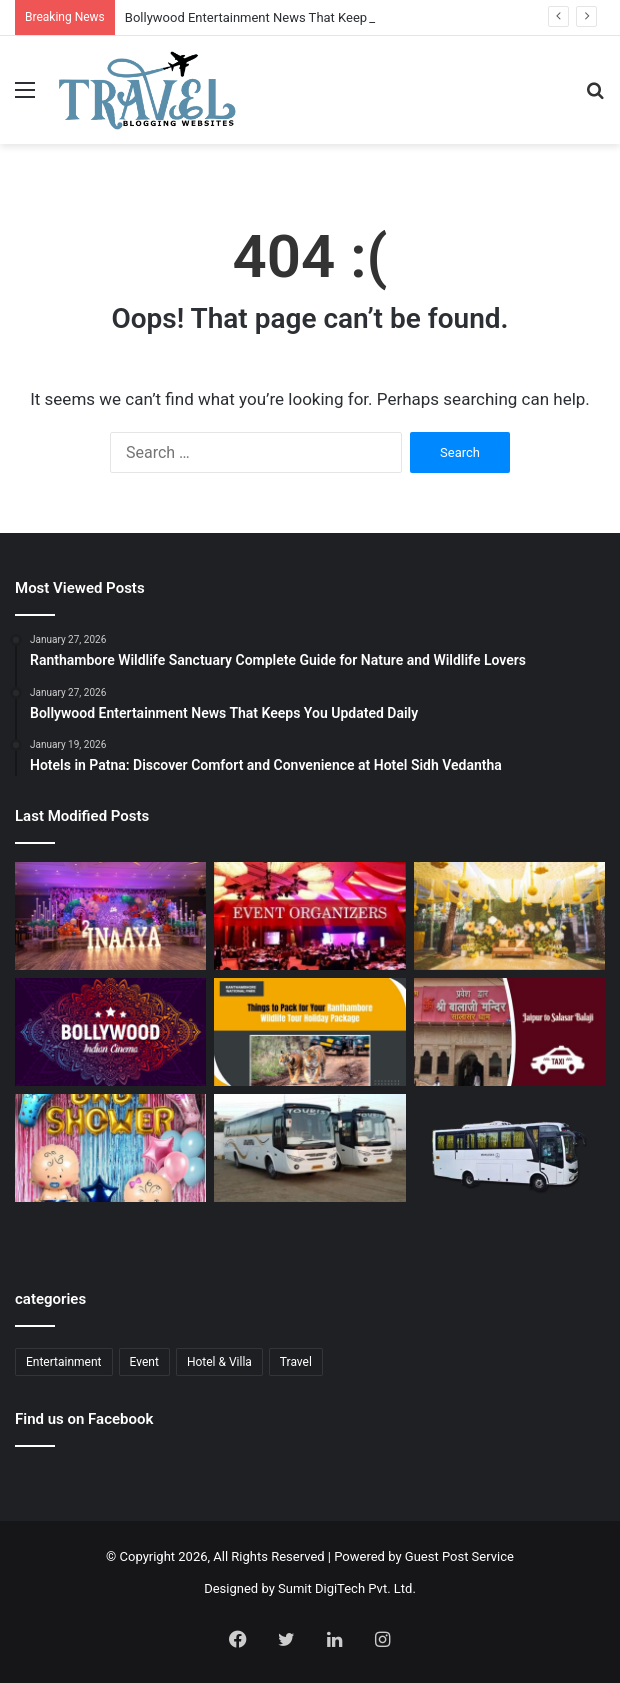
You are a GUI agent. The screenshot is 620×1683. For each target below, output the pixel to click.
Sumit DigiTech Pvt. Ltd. (347, 1588)
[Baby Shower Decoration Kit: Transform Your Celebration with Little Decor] (110, 1148)
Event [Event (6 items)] (144, 1362)
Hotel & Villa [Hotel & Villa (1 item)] (219, 1362)
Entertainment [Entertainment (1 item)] (64, 1362)
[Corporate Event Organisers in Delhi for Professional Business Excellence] (309, 916)
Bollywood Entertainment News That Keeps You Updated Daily (303, 17)
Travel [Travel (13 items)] (296, 1362)
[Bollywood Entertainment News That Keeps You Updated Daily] (110, 1032)
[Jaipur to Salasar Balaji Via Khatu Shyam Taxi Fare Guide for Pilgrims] (509, 1032)
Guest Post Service (459, 1556)
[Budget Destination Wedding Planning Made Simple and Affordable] (509, 916)
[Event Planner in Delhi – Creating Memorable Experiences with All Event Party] (110, 916)
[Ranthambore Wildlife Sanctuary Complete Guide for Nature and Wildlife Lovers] (309, 1032)
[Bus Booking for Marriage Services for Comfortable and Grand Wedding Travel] (309, 1148)
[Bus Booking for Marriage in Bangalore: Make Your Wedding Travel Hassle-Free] (509, 1158)
